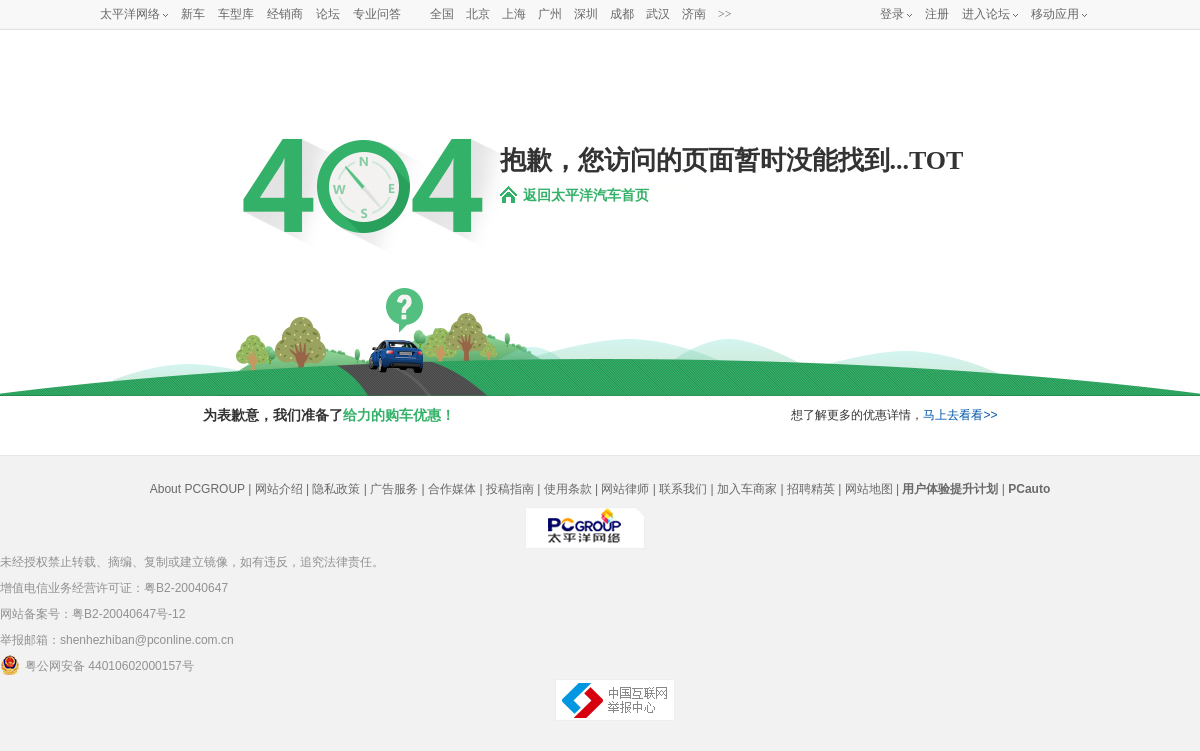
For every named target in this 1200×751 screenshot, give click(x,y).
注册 (937, 14)
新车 (193, 14)
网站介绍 (279, 489)
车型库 (236, 14)
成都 (622, 14)
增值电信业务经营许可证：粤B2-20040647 (114, 588)
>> (725, 14)
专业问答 (377, 14)
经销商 (285, 14)
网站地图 (869, 489)
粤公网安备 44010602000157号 (97, 665)
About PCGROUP (197, 489)
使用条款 (568, 489)
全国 (442, 14)
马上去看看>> (960, 415)
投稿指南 (510, 489)
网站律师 (625, 489)
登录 (892, 14)
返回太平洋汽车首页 (586, 195)
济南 (694, 14)
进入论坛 (986, 14)
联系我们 (683, 489)
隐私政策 (336, 489)
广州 (550, 14)
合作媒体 (452, 489)
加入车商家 (747, 489)
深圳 (586, 14)
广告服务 (394, 489)
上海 (514, 14)
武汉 (658, 14)
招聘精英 (811, 489)
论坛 (328, 14)
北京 (478, 14)
